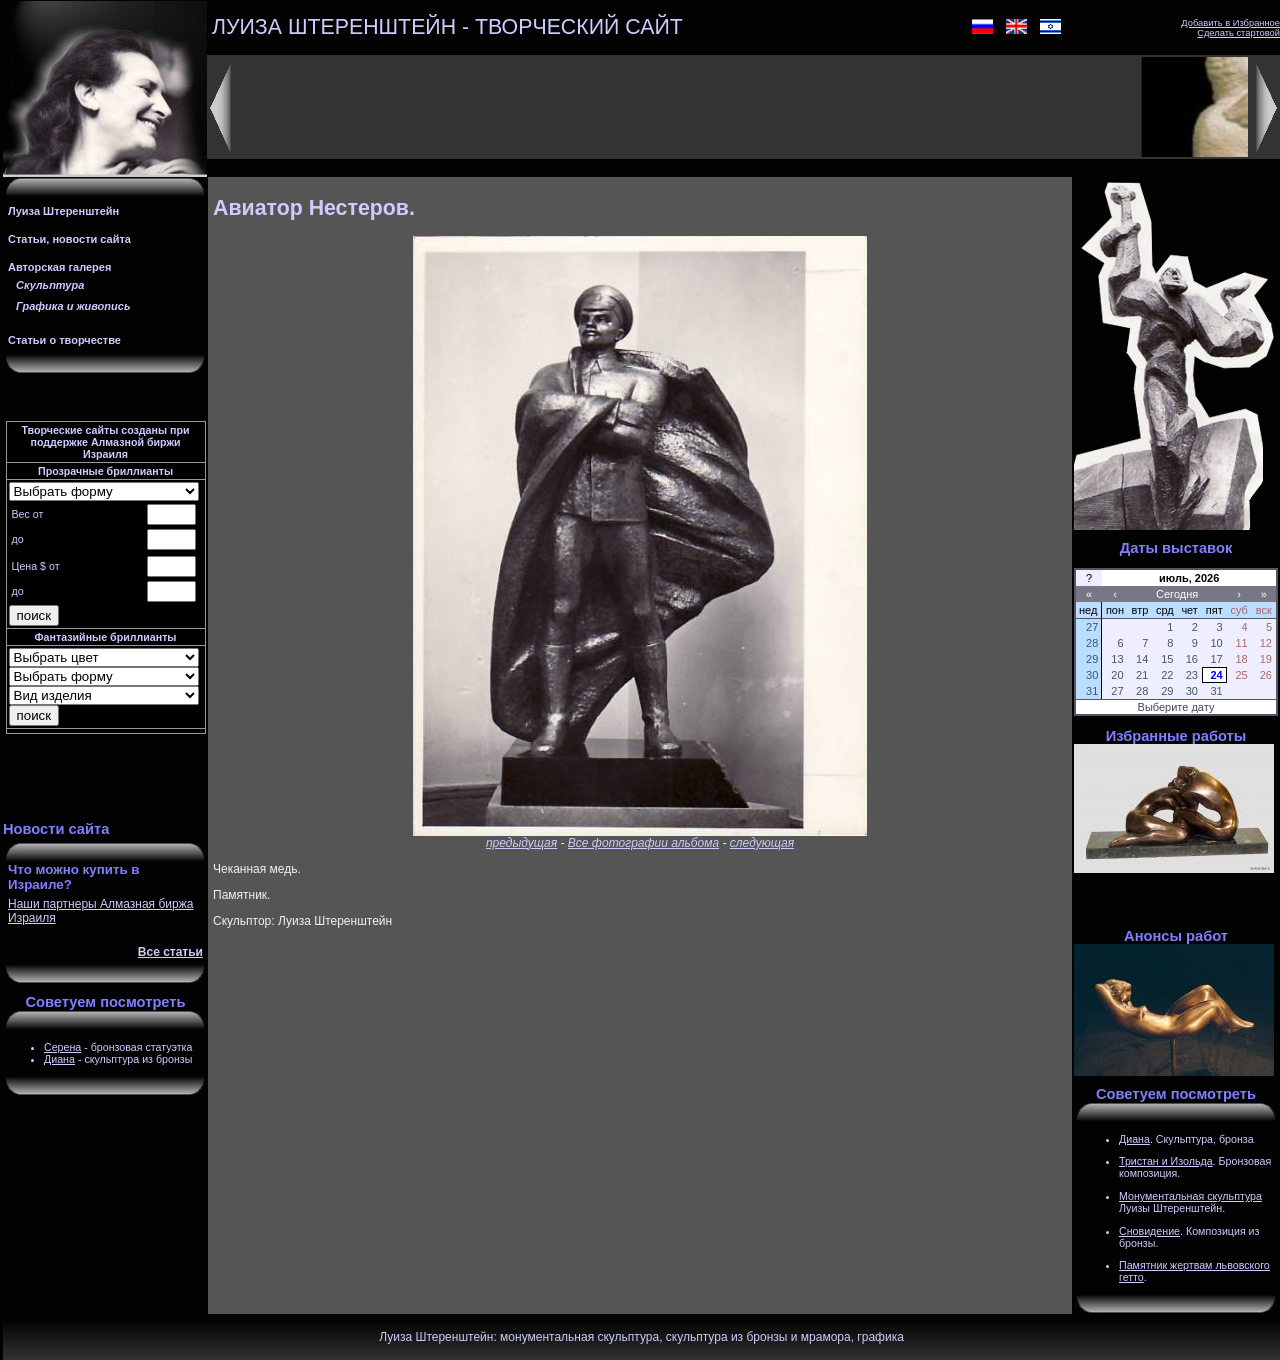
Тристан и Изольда (1166, 1161)
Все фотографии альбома (643, 843)
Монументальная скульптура (1190, 1196)
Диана (59, 1059)
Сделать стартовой (1238, 33)
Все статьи (170, 952)
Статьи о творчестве (64, 340)
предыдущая (521, 843)
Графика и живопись (73, 306)
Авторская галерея (59, 267)
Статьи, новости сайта (69, 239)
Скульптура (50, 285)
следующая (762, 843)
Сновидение (1149, 1231)
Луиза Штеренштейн (63, 211)
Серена (62, 1047)
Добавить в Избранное (1230, 23)
